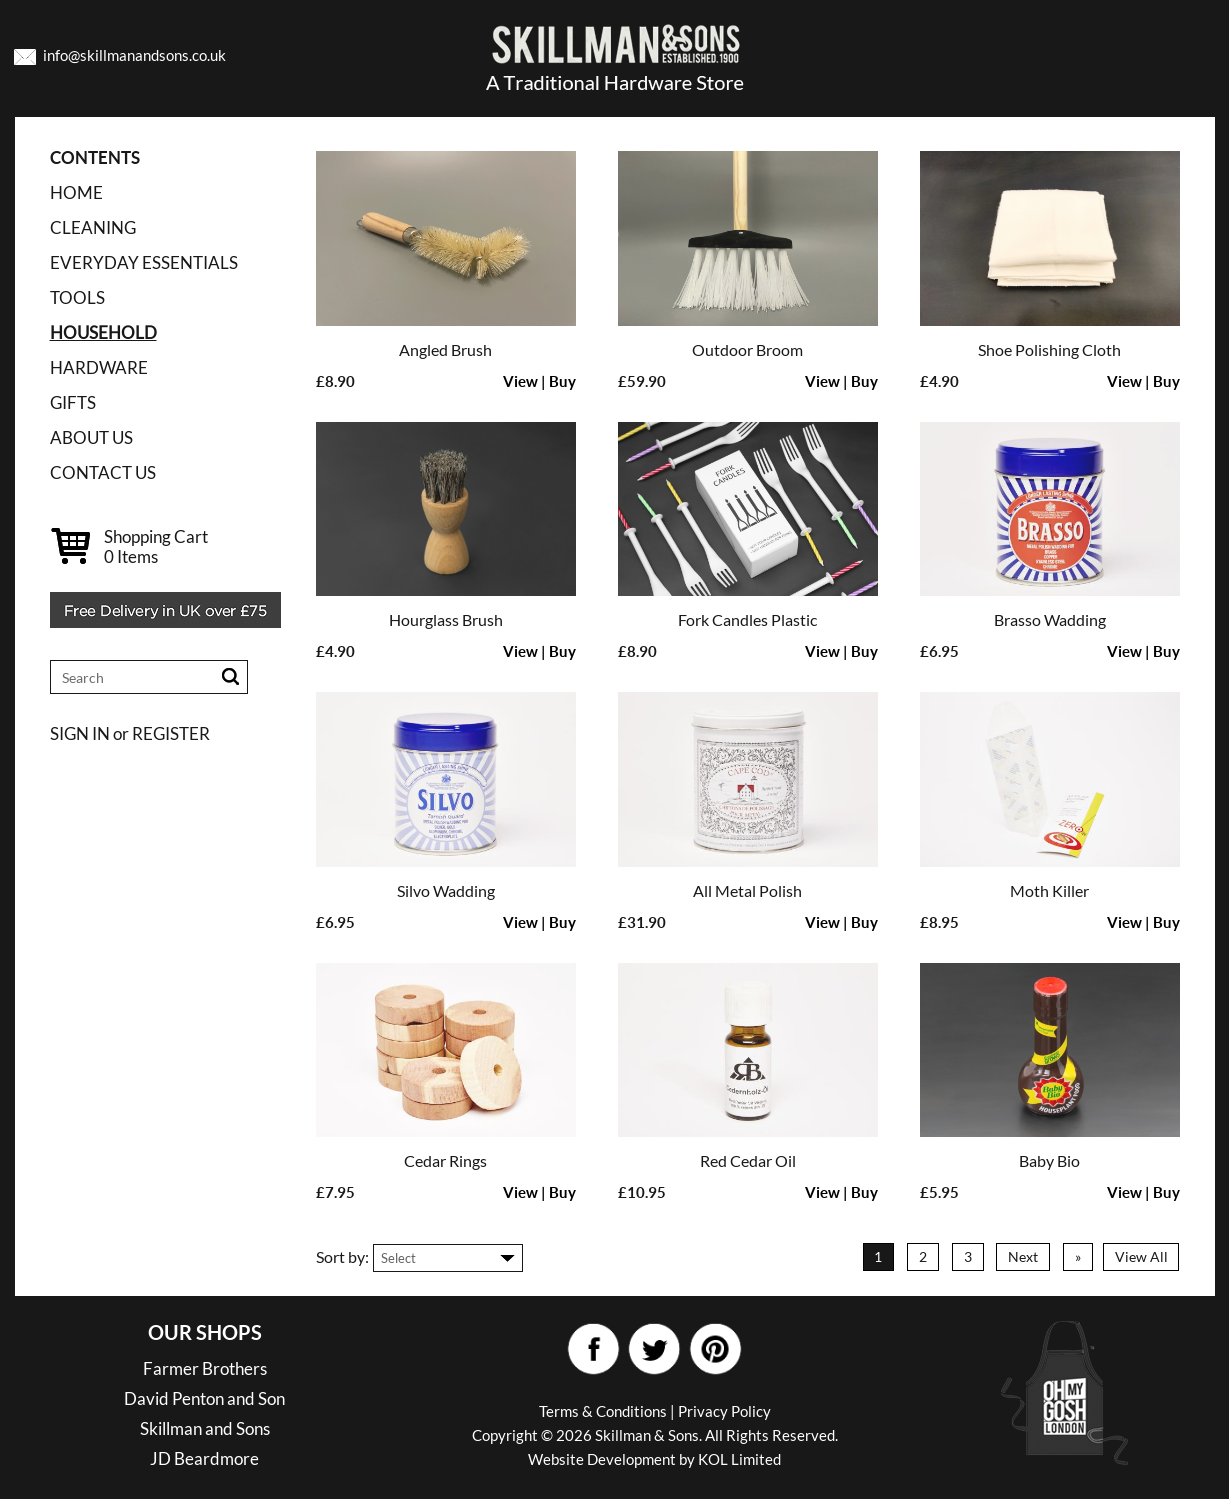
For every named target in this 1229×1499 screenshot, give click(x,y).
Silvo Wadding (446, 890)
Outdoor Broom (747, 349)
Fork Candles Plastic (747, 619)
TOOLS (77, 297)
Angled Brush (445, 349)
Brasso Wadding (1050, 619)
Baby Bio (1049, 1160)
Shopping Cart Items (156, 546)
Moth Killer (1049, 890)
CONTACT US (103, 472)
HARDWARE (99, 367)
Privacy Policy (724, 1411)
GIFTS (73, 402)
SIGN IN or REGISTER (130, 733)
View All (1141, 1256)
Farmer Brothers (205, 1368)
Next (1023, 1256)
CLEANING (93, 227)
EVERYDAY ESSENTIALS (144, 262)
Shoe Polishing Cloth (1049, 349)
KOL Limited (739, 1459)
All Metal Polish (747, 890)
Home (76, 192)
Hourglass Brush (446, 619)
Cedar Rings (445, 1160)
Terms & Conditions (603, 1411)
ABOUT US (91, 437)
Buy (562, 381)
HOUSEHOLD (103, 332)
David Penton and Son (204, 1398)
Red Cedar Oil (748, 1160)
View (520, 381)
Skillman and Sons (205, 1428)
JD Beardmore (204, 1458)
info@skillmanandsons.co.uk (134, 55)
